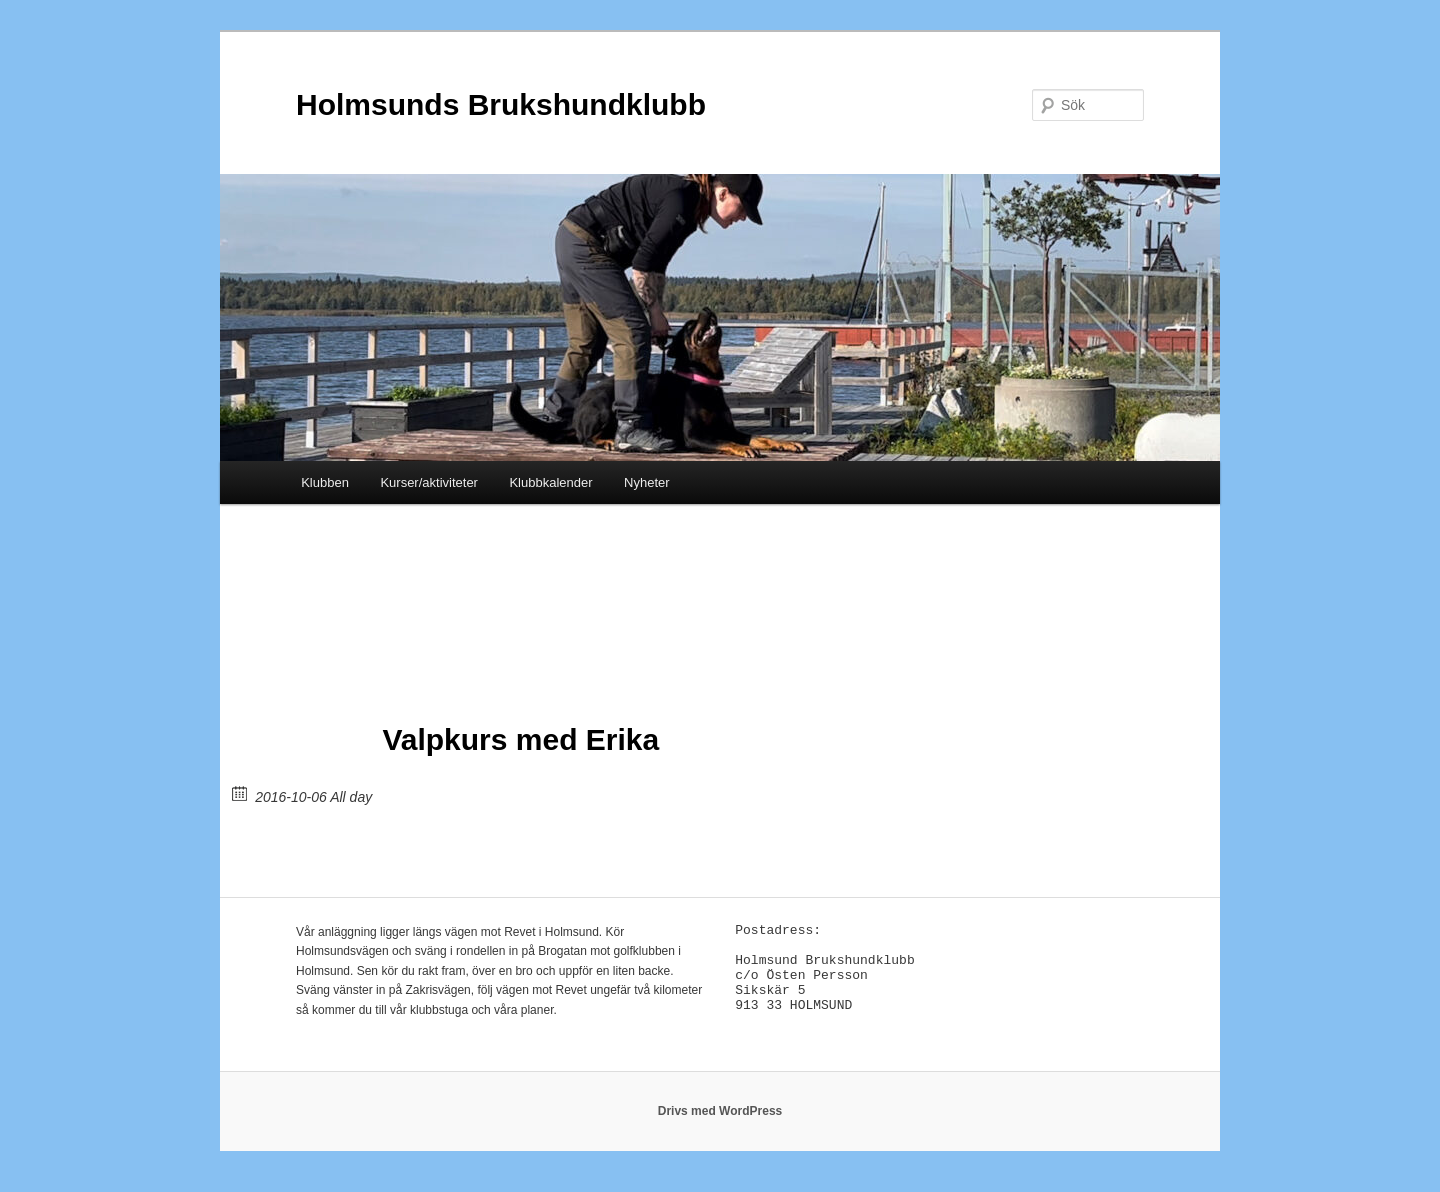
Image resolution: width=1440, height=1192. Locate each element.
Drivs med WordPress (720, 1122)
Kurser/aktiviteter (429, 482)
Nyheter (647, 482)
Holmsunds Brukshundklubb (501, 104)
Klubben (325, 482)
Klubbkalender (550, 482)
